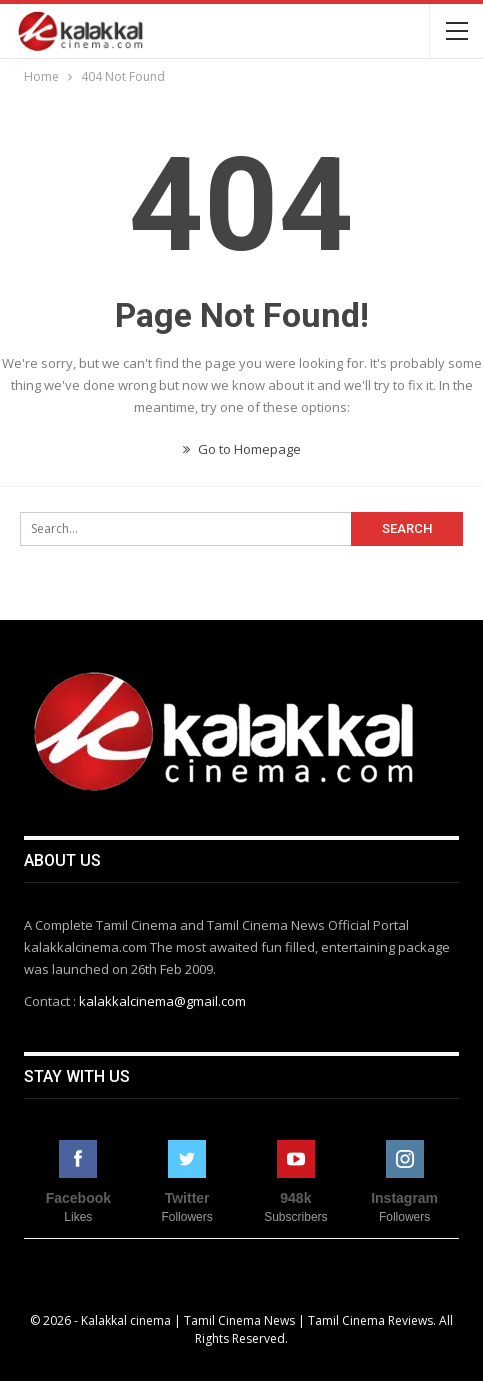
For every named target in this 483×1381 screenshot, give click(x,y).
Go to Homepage (242, 449)
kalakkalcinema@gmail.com (162, 1001)
